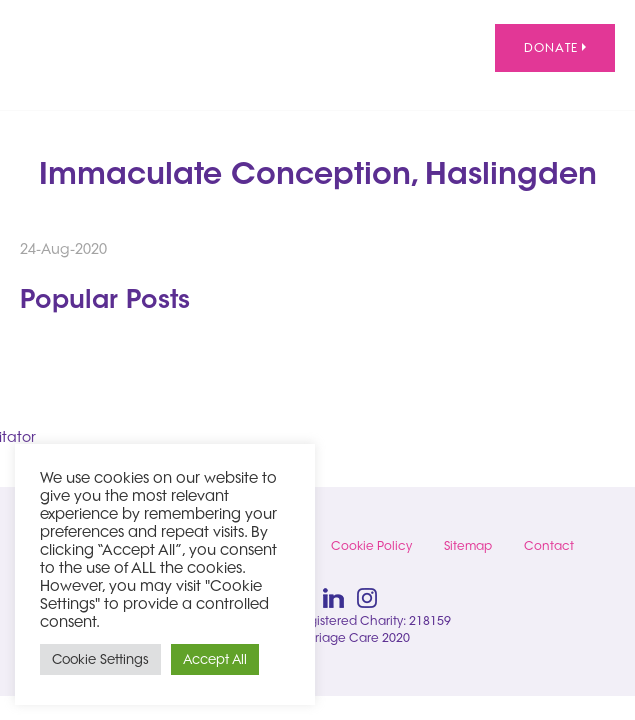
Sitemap (468, 545)
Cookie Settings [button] (100, 659)
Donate (555, 47)
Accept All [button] (215, 659)
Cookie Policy (371, 545)
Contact (549, 545)
